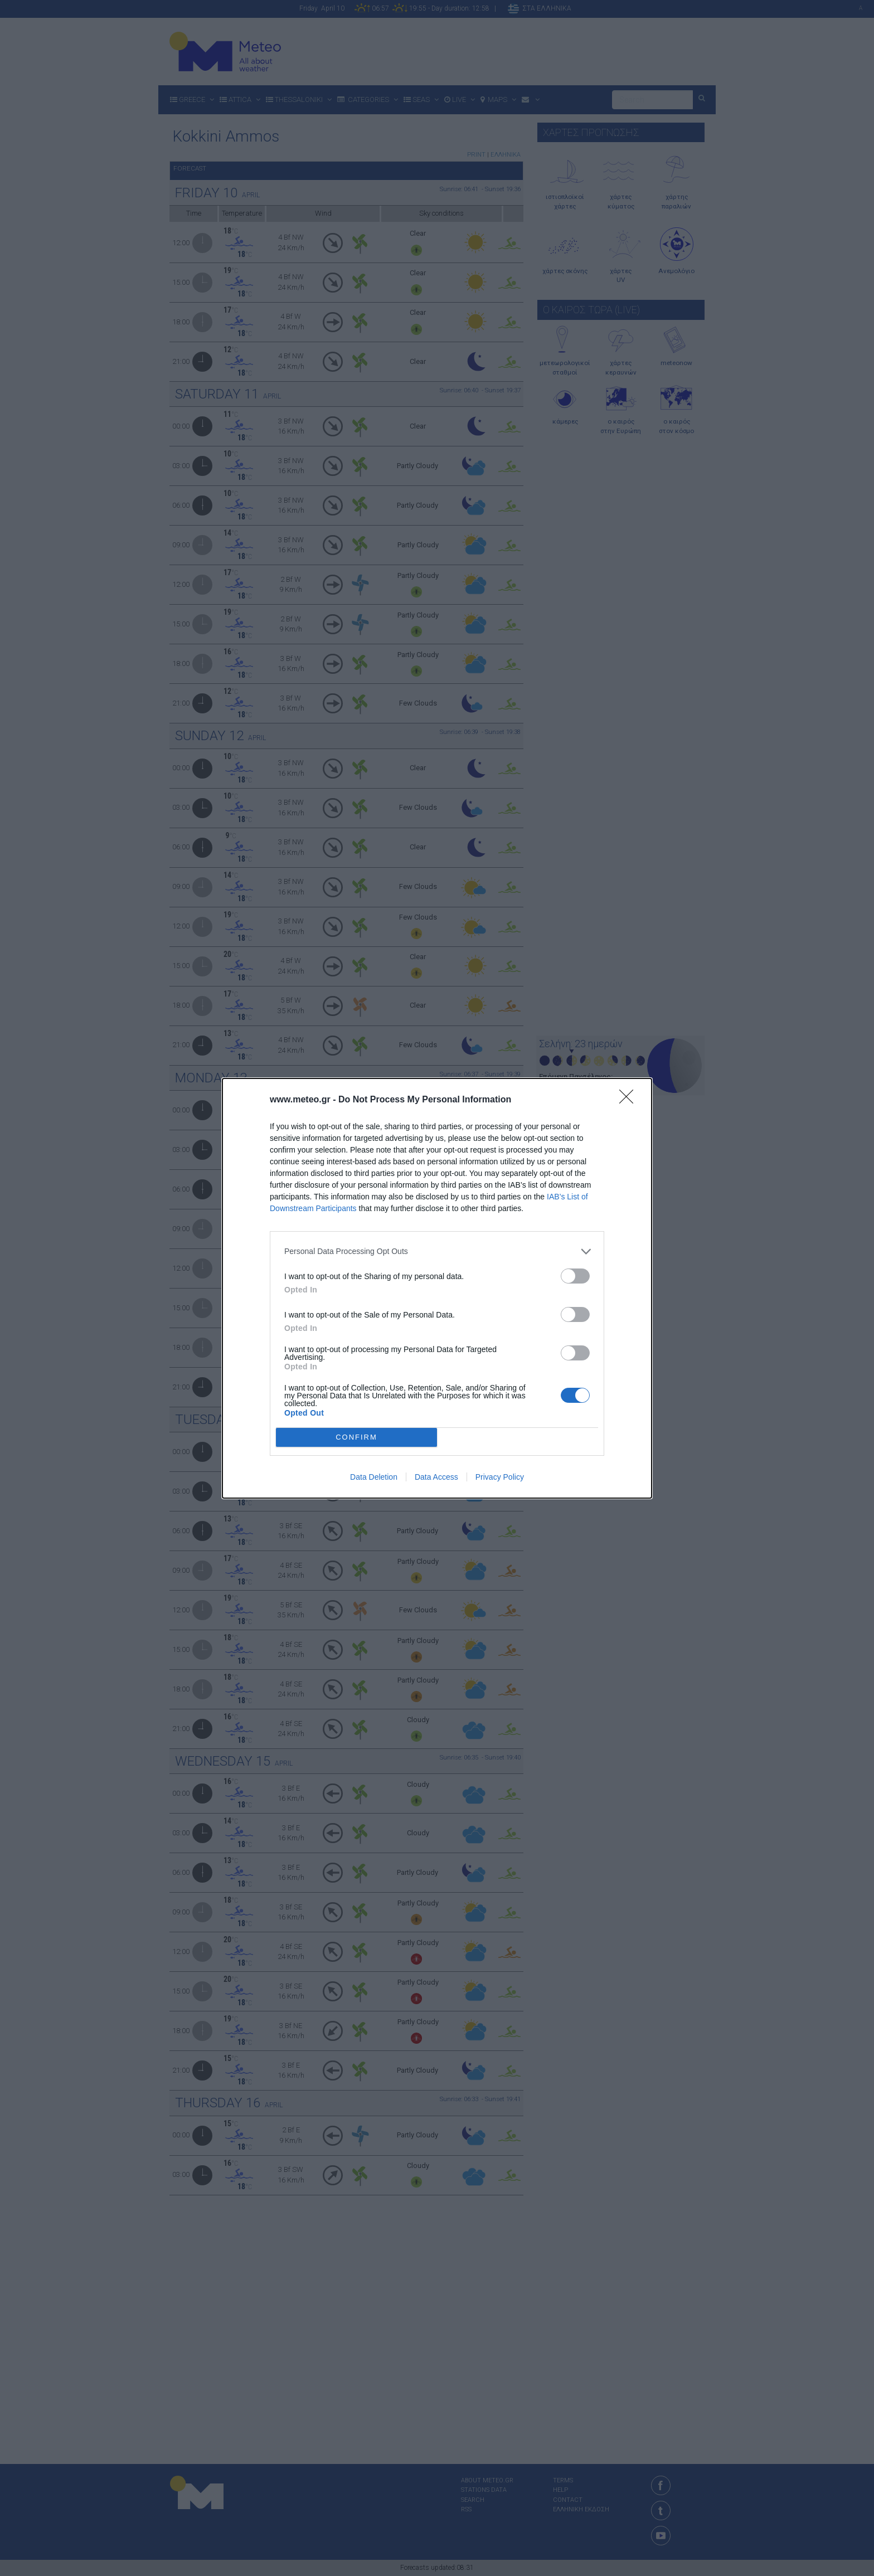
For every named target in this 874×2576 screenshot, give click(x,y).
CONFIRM (356, 1437)
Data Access (436, 1476)
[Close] (629, 1100)
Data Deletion (373, 1476)
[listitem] (437, 1251)
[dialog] (437, 1288)
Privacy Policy (499, 1476)
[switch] (575, 1276)
